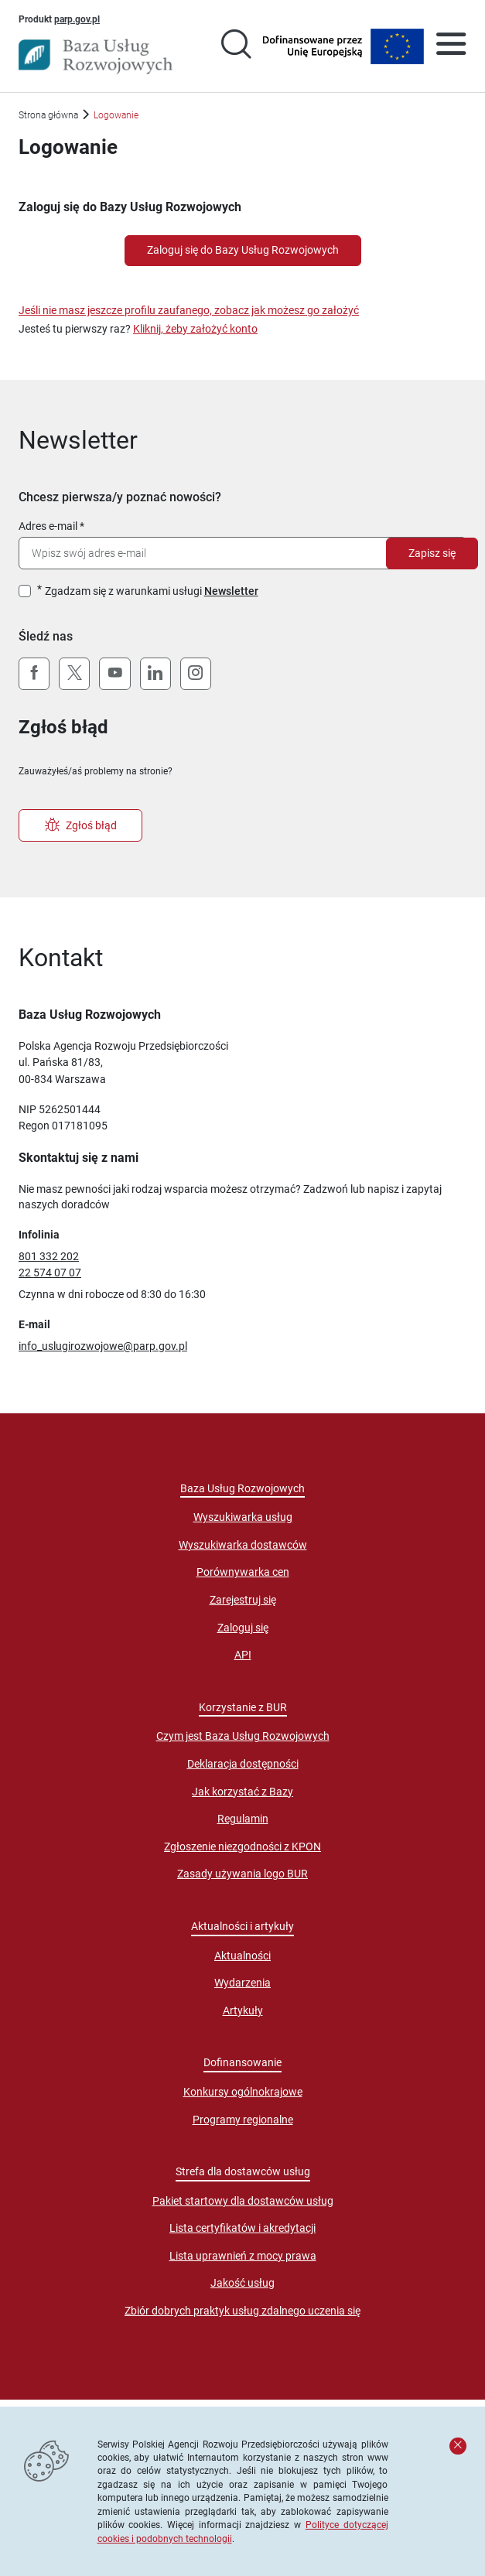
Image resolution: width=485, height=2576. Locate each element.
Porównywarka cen (242, 1572)
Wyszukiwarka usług (242, 1517)
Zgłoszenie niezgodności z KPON (242, 1846)
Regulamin (242, 1818)
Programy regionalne (243, 2119)
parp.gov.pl (77, 18)
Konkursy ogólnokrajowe (242, 2092)
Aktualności (242, 1955)
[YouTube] (114, 674)
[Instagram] (195, 674)
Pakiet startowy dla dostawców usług (242, 2201)
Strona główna (48, 115)
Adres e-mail (48, 526)
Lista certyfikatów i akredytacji (242, 2228)
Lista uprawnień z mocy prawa (242, 2256)
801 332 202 (49, 1256)
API (242, 1654)
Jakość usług (242, 2283)
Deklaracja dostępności (243, 1764)
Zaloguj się (242, 1627)
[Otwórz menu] (451, 46)
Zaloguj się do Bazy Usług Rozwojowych (243, 250)
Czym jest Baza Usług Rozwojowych (243, 1736)
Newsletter (231, 591)
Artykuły (243, 2010)
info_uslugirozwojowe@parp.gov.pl (103, 1346)
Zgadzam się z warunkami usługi (151, 591)
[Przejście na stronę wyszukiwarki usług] (236, 46)
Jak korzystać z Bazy (242, 1791)
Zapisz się (432, 553)
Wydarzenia (242, 1982)
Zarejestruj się (243, 1600)
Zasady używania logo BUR (242, 1873)
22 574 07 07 (50, 1272)
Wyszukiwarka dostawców (243, 1545)
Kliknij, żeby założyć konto (195, 329)
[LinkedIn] (155, 674)
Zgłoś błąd (81, 825)
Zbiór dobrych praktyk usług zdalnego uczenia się (242, 2310)
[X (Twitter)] (74, 674)
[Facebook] (34, 674)
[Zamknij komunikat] (457, 2446)
